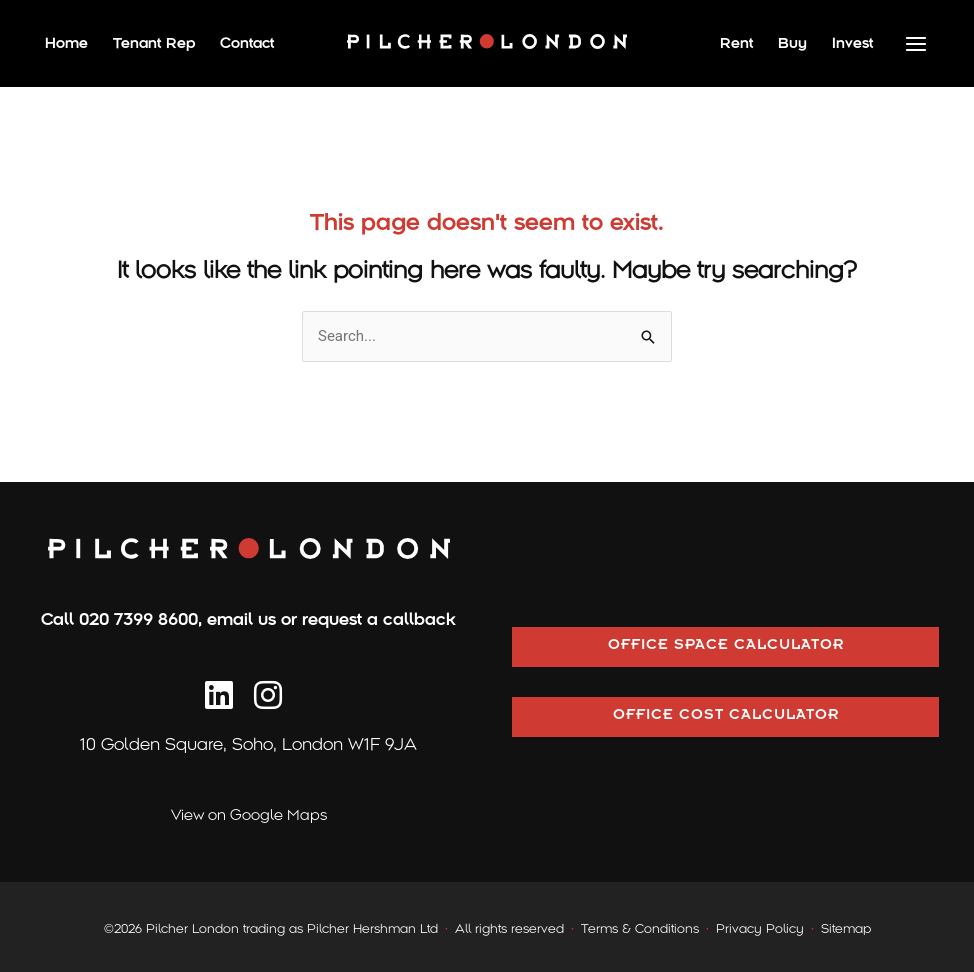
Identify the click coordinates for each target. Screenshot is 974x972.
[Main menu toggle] (916, 43)
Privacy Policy (760, 929)
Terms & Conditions (640, 929)
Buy (792, 43)
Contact (247, 43)
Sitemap (846, 929)
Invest (852, 43)
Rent (736, 43)
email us (241, 619)
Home (66, 43)
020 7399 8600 (138, 619)
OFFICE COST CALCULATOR (726, 717)
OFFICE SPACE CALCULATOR (726, 647)
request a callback (379, 619)
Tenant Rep (154, 43)
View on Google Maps (249, 815)
